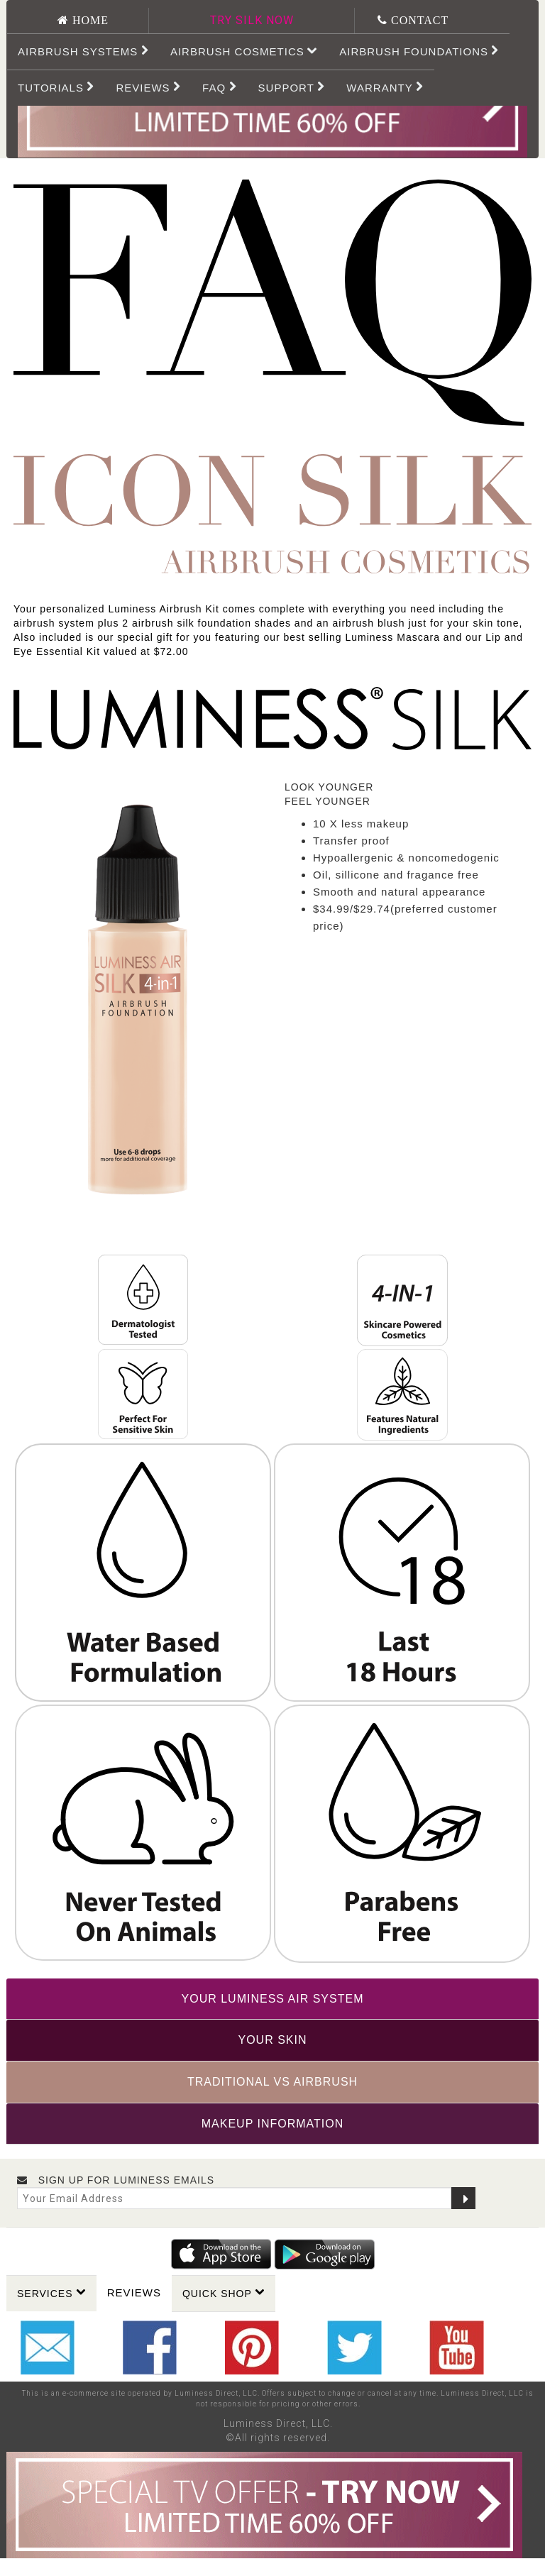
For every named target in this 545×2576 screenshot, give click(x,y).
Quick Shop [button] (223, 2292)
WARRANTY (385, 87)
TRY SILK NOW (252, 20)
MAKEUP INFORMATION (273, 2124)
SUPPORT (292, 87)
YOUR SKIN (272, 2040)
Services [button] (51, 2292)
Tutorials (56, 87)
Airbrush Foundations (419, 51)
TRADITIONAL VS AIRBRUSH (272, 2082)
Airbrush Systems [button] (83, 51)
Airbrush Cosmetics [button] (244, 51)
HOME (89, 20)
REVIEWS (148, 87)
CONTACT (417, 20)
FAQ (219, 87)
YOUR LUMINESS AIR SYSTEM (273, 1999)
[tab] (272, 1999)
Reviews (134, 2292)
